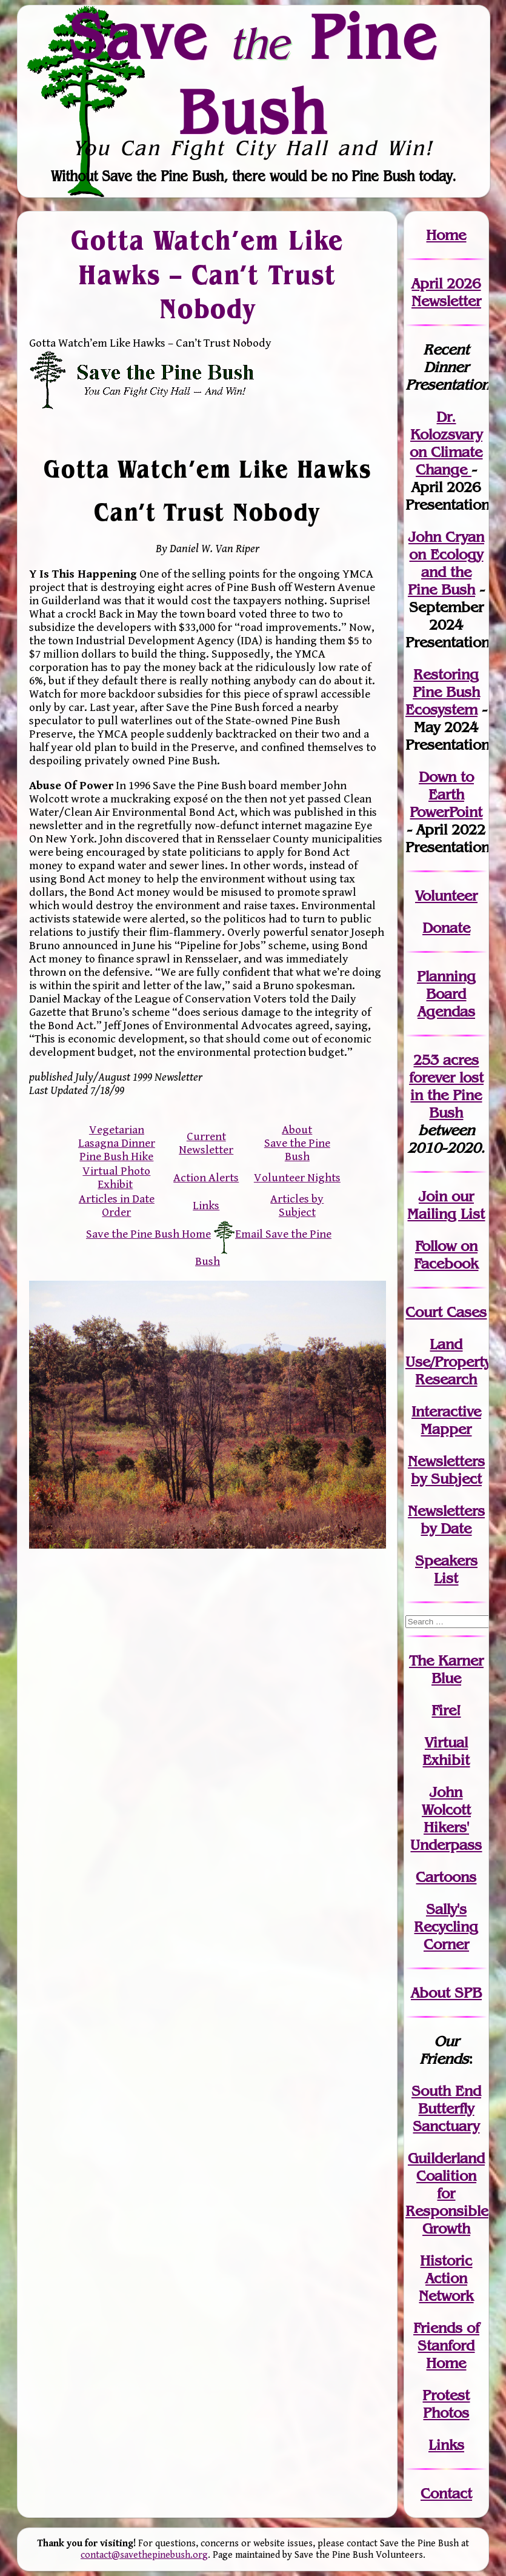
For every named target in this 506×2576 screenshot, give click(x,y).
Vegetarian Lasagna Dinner (116, 1136)
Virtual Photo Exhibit (116, 1177)
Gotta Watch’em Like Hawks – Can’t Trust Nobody (207, 274)
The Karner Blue (446, 1669)
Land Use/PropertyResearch (448, 1361)
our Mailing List (446, 1205)
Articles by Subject (297, 1205)
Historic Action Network (446, 2278)
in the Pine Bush (447, 1095)
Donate (446, 927)
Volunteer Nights (297, 1177)
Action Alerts (206, 1177)
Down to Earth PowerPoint (446, 794)
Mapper (446, 1429)
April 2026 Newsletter (446, 292)
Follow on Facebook (446, 1254)
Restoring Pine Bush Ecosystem (442, 692)
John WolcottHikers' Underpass (446, 1818)
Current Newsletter (206, 1143)
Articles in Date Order (117, 1205)
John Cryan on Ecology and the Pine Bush (446, 563)
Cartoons (446, 1877)
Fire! (446, 1710)
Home (446, 235)
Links (206, 1205)
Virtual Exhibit (446, 1751)
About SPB (446, 1992)
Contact (446, 2493)
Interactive (446, 1411)
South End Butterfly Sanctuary (446, 2108)
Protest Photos (446, 2403)
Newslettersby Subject (446, 1469)
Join (433, 1196)
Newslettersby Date (446, 1519)
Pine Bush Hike (116, 1156)
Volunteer (446, 895)
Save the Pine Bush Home (148, 1234)
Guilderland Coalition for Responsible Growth (446, 2193)
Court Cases (446, 1312)
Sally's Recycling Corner (446, 1926)
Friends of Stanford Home (446, 2345)
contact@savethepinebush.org (144, 2555)
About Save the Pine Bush (297, 1143)
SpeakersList (446, 1569)
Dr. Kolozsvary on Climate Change (446, 443)
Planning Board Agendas (446, 993)
